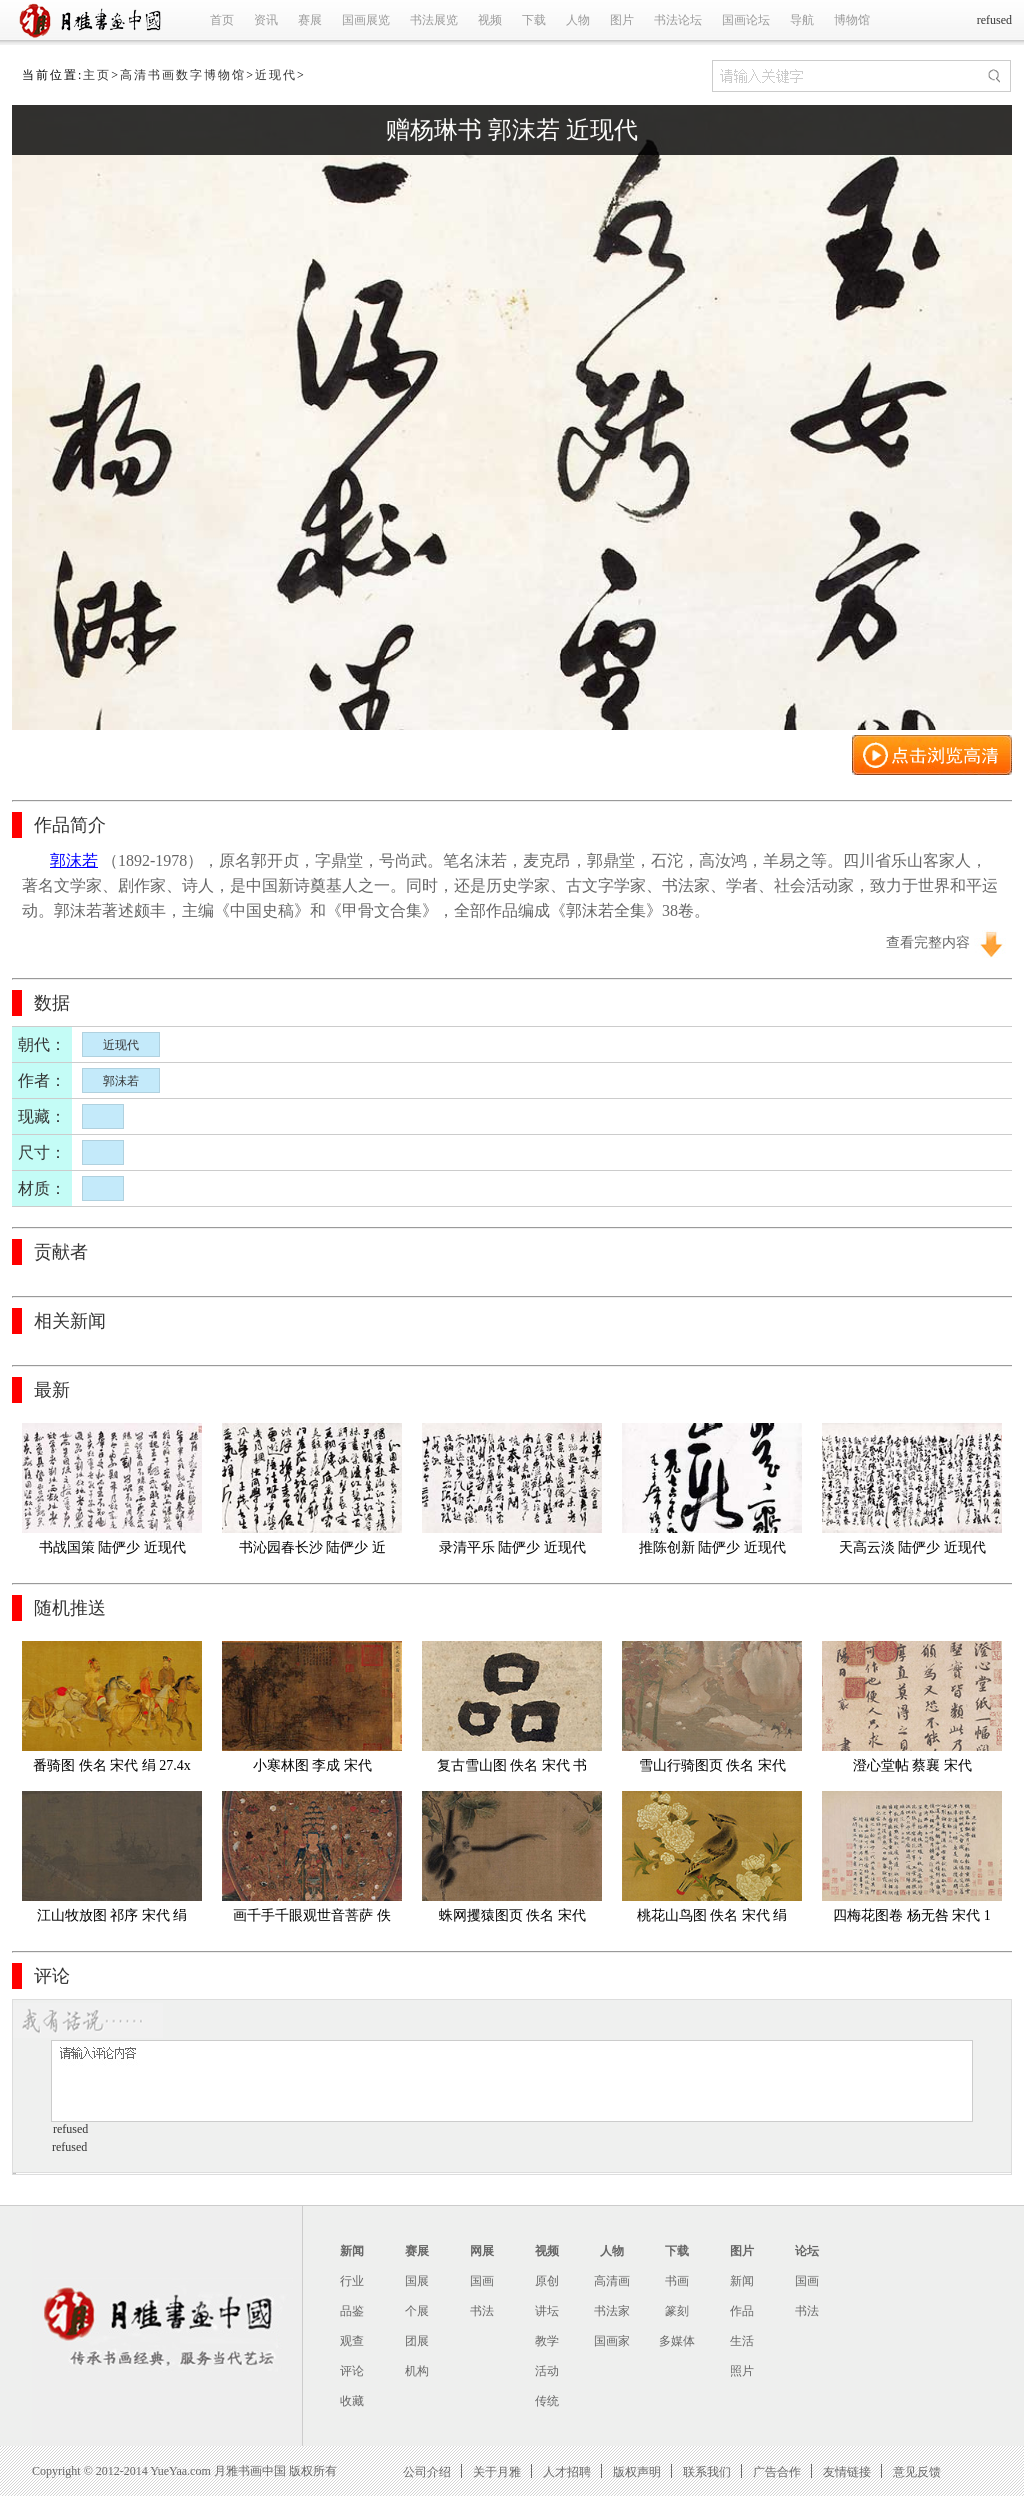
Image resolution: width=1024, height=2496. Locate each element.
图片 (622, 20)
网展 (482, 2251)
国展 (417, 2281)
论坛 (807, 2251)
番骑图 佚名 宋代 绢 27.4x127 (112, 1769)
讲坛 (547, 2311)
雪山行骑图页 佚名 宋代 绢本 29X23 (714, 1769)
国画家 (612, 2341)
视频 (490, 20)
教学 (547, 2341)
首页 (222, 20)
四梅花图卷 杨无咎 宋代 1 (912, 1915)
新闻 (352, 2251)
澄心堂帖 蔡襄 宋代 (912, 1765)
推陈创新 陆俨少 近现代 (712, 1547)
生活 (742, 2341)
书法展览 (434, 20)
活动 (547, 2371)
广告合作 (777, 2471)
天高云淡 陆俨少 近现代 (912, 1547)
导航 (802, 20)
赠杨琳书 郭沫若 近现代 (512, 130)
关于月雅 (497, 2471)
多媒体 (677, 2341)
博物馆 (852, 20)
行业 (352, 2281)
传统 (547, 2401)
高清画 (612, 2281)
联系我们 (707, 2471)
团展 (417, 2341)
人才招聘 (567, 2471)
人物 (578, 20)
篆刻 (677, 2311)
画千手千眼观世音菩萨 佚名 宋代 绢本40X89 (312, 1919)
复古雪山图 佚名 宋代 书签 (512, 1769)
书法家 (612, 2311)
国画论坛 (746, 20)
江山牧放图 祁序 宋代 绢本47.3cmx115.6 (112, 1919)
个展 (417, 2311)
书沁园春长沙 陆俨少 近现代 (312, 1551)
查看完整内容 (928, 942)
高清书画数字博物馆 (183, 75)
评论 (352, 2371)
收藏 (352, 2401)
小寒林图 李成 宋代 (312, 1765)
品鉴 (352, 2311)
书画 (677, 2281)
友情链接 (847, 2471)
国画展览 (366, 20)
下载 (534, 20)
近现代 (276, 75)
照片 (742, 2371)
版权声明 (637, 2471)
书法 (482, 2311)
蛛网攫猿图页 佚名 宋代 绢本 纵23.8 (514, 1919)
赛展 (310, 20)
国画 (482, 2281)
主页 (97, 75)
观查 (352, 2341)
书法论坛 (678, 20)
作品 (742, 2311)
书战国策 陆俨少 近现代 (112, 1547)
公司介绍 (427, 2471)
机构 (417, 2371)
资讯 (266, 20)
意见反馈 (917, 2471)
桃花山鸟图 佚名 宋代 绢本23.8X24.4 (712, 1919)
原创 (547, 2281)
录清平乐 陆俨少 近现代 (512, 1547)
